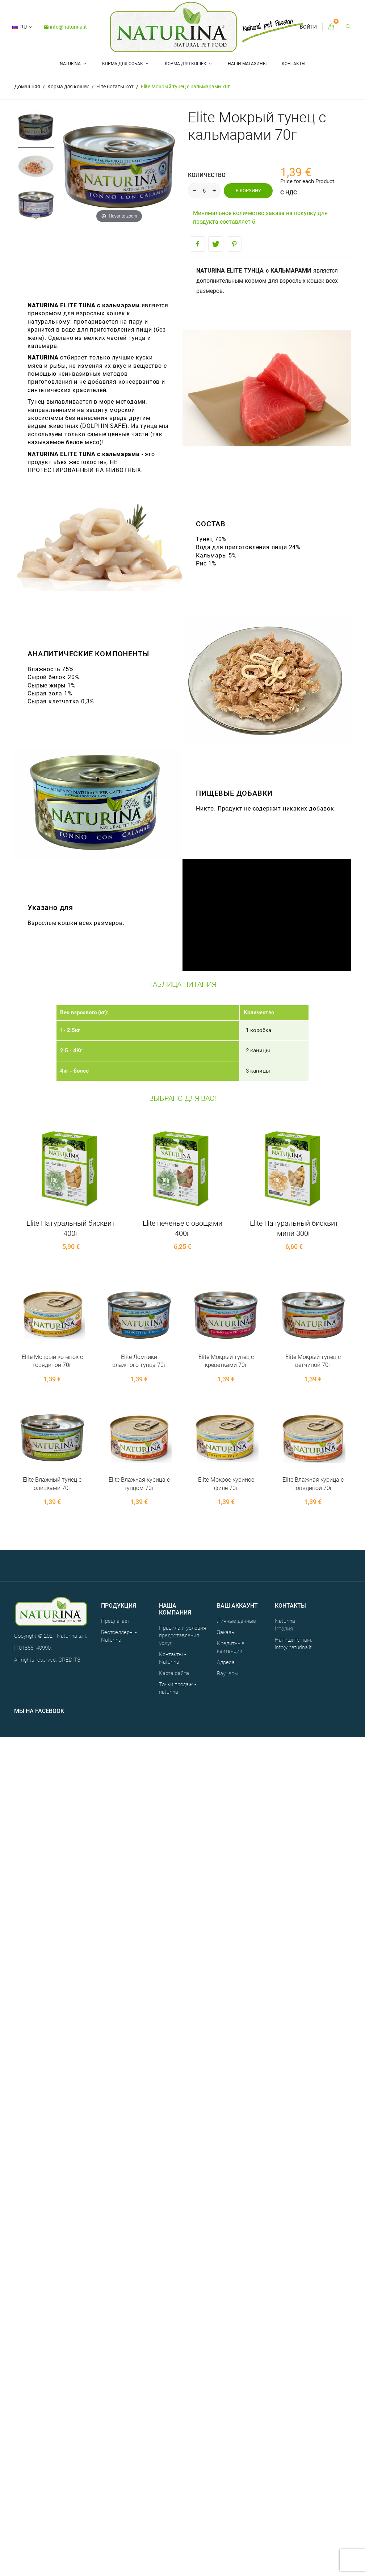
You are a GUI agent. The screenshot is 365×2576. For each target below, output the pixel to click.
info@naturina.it (65, 27)
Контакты (293, 63)
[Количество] (204, 190)
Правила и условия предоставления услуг (182, 1635)
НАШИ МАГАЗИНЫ (247, 63)
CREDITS (69, 1660)
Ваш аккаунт (237, 1605)
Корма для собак (123, 63)
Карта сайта (174, 1673)
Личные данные (236, 1621)
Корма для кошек (186, 63)
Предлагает (115, 1621)
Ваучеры (227, 1673)
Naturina (71, 63)
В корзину (248, 190)
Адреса (226, 1662)
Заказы (226, 1632)
